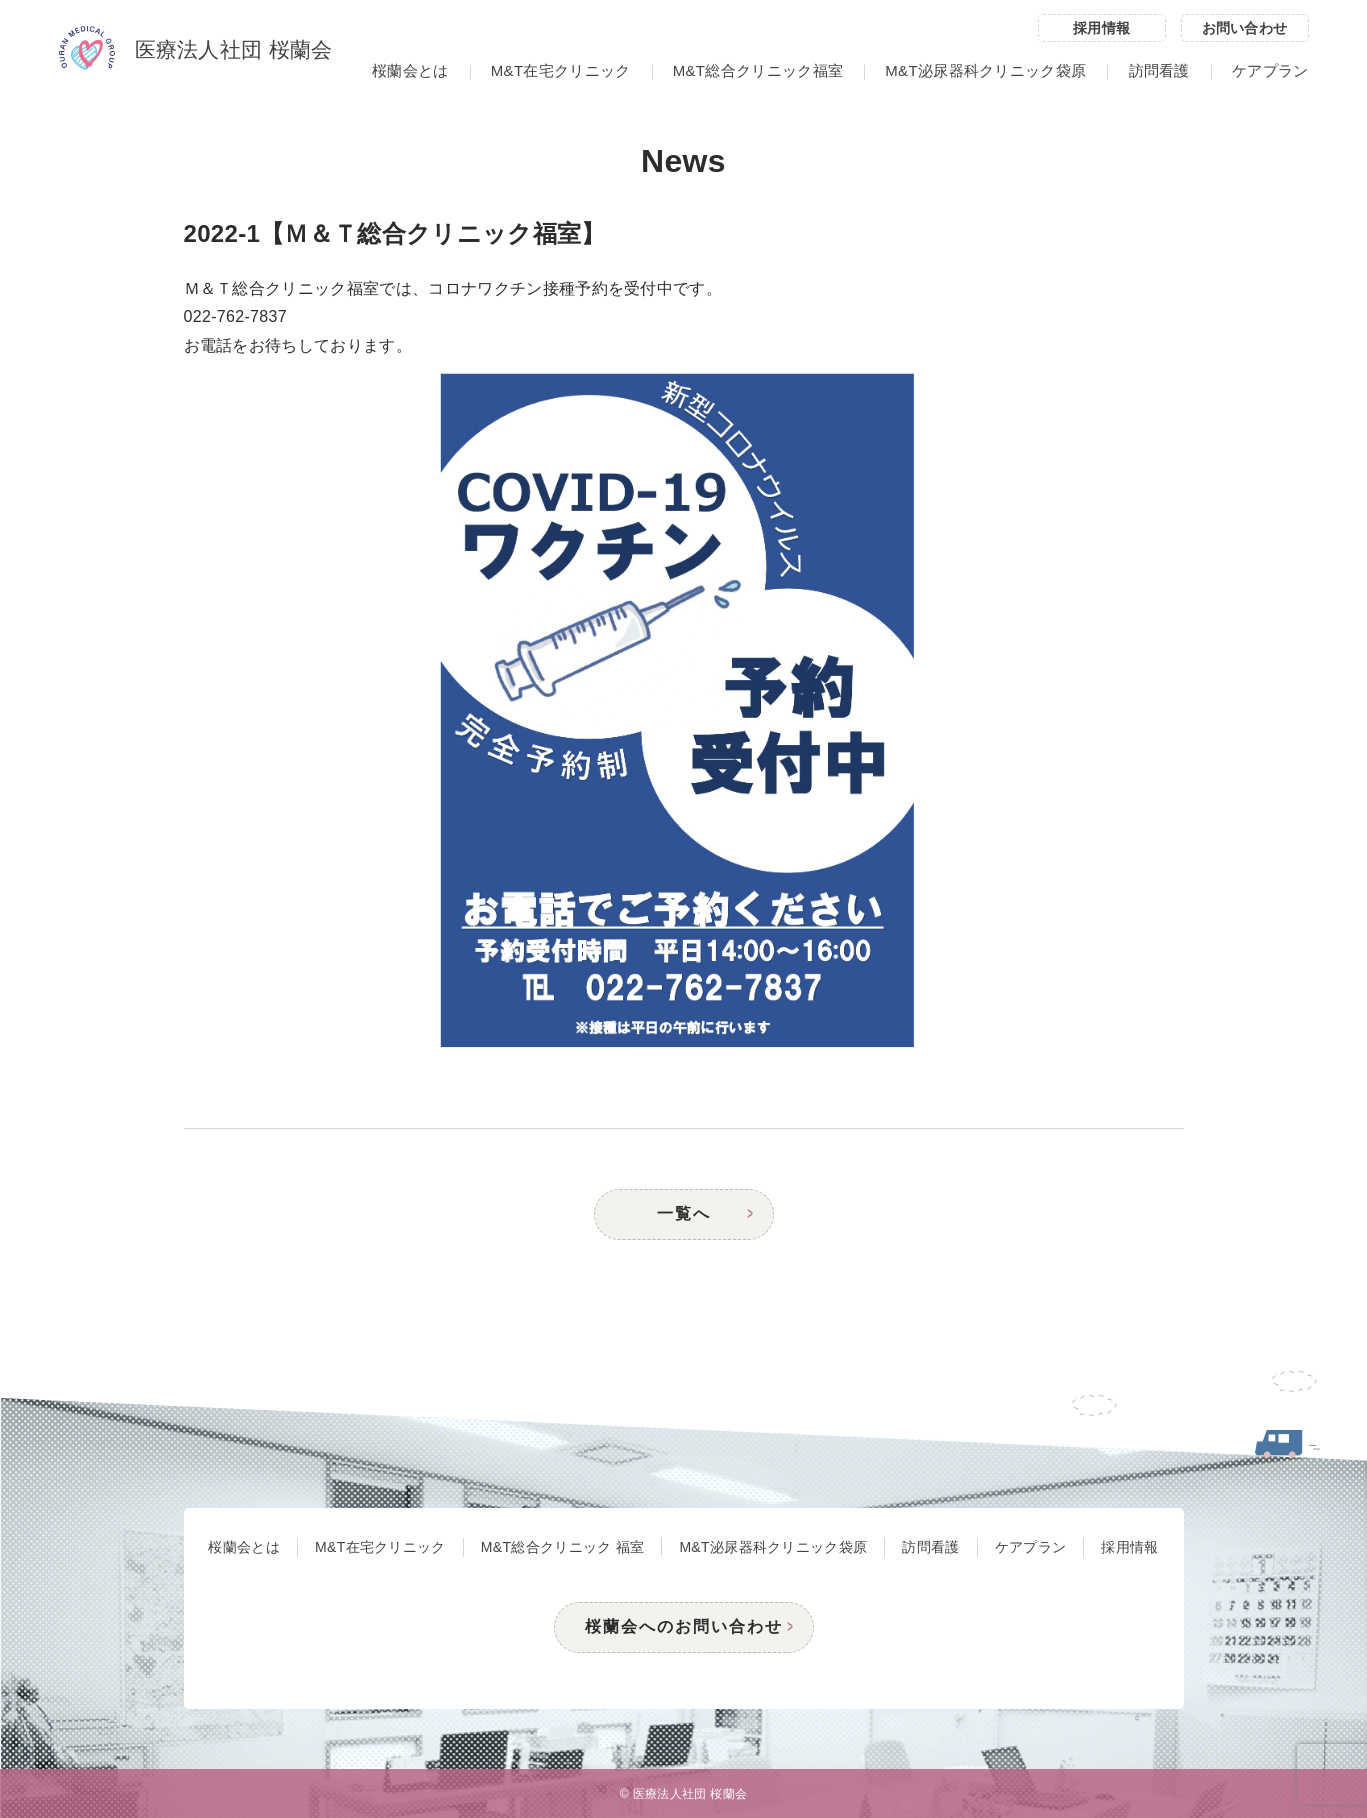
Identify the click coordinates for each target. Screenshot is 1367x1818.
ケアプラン (1270, 70)
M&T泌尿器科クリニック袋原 (985, 70)
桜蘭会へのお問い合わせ (684, 1626)
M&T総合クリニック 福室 (563, 1547)
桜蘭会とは (410, 70)
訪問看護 (1159, 70)
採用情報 (1101, 28)
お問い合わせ (1245, 28)
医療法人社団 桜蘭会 (196, 51)
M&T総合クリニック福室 (758, 70)
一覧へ (684, 1213)
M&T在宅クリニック (561, 70)
